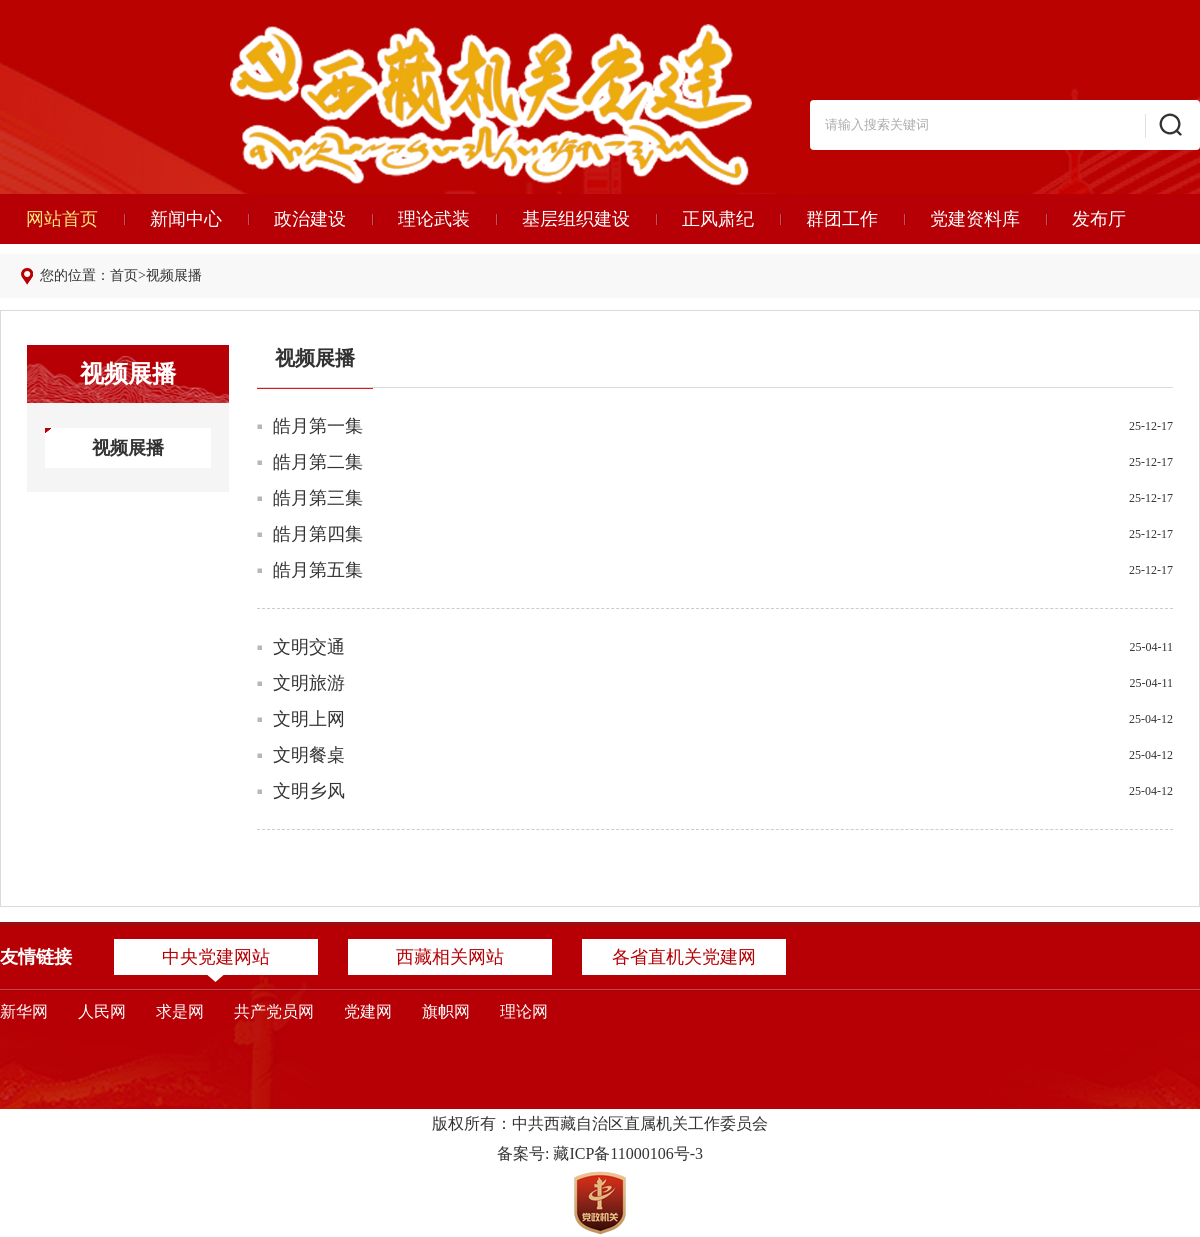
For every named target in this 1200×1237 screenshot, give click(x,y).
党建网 (368, 1011)
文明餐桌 (309, 755)
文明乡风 (309, 791)
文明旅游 (309, 683)
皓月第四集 (318, 534)
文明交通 (309, 647)
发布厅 (1099, 219)
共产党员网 (274, 1011)
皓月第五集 (318, 570)
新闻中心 (186, 219)
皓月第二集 (318, 462)
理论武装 (434, 219)
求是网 (180, 1011)
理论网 (524, 1011)
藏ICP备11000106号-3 (628, 1153)
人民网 (102, 1011)
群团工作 (842, 219)
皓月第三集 (318, 498)
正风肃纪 (718, 219)
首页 (124, 275)
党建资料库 (975, 219)
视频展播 (174, 275)
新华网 (24, 1011)
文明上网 (309, 719)
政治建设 (310, 219)
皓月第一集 (318, 426)
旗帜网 (446, 1011)
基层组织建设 (576, 219)
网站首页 (62, 219)
